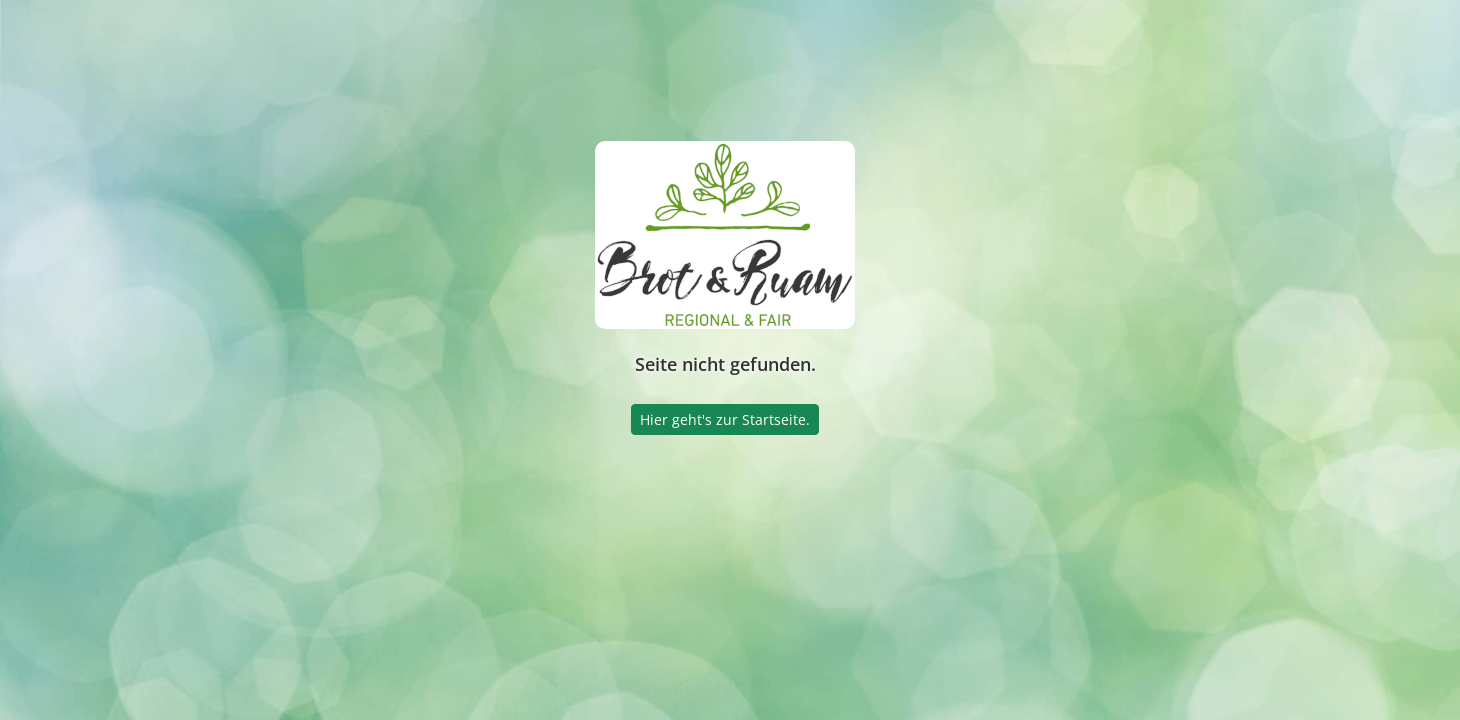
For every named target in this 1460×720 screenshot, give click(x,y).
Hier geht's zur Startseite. (725, 419)
